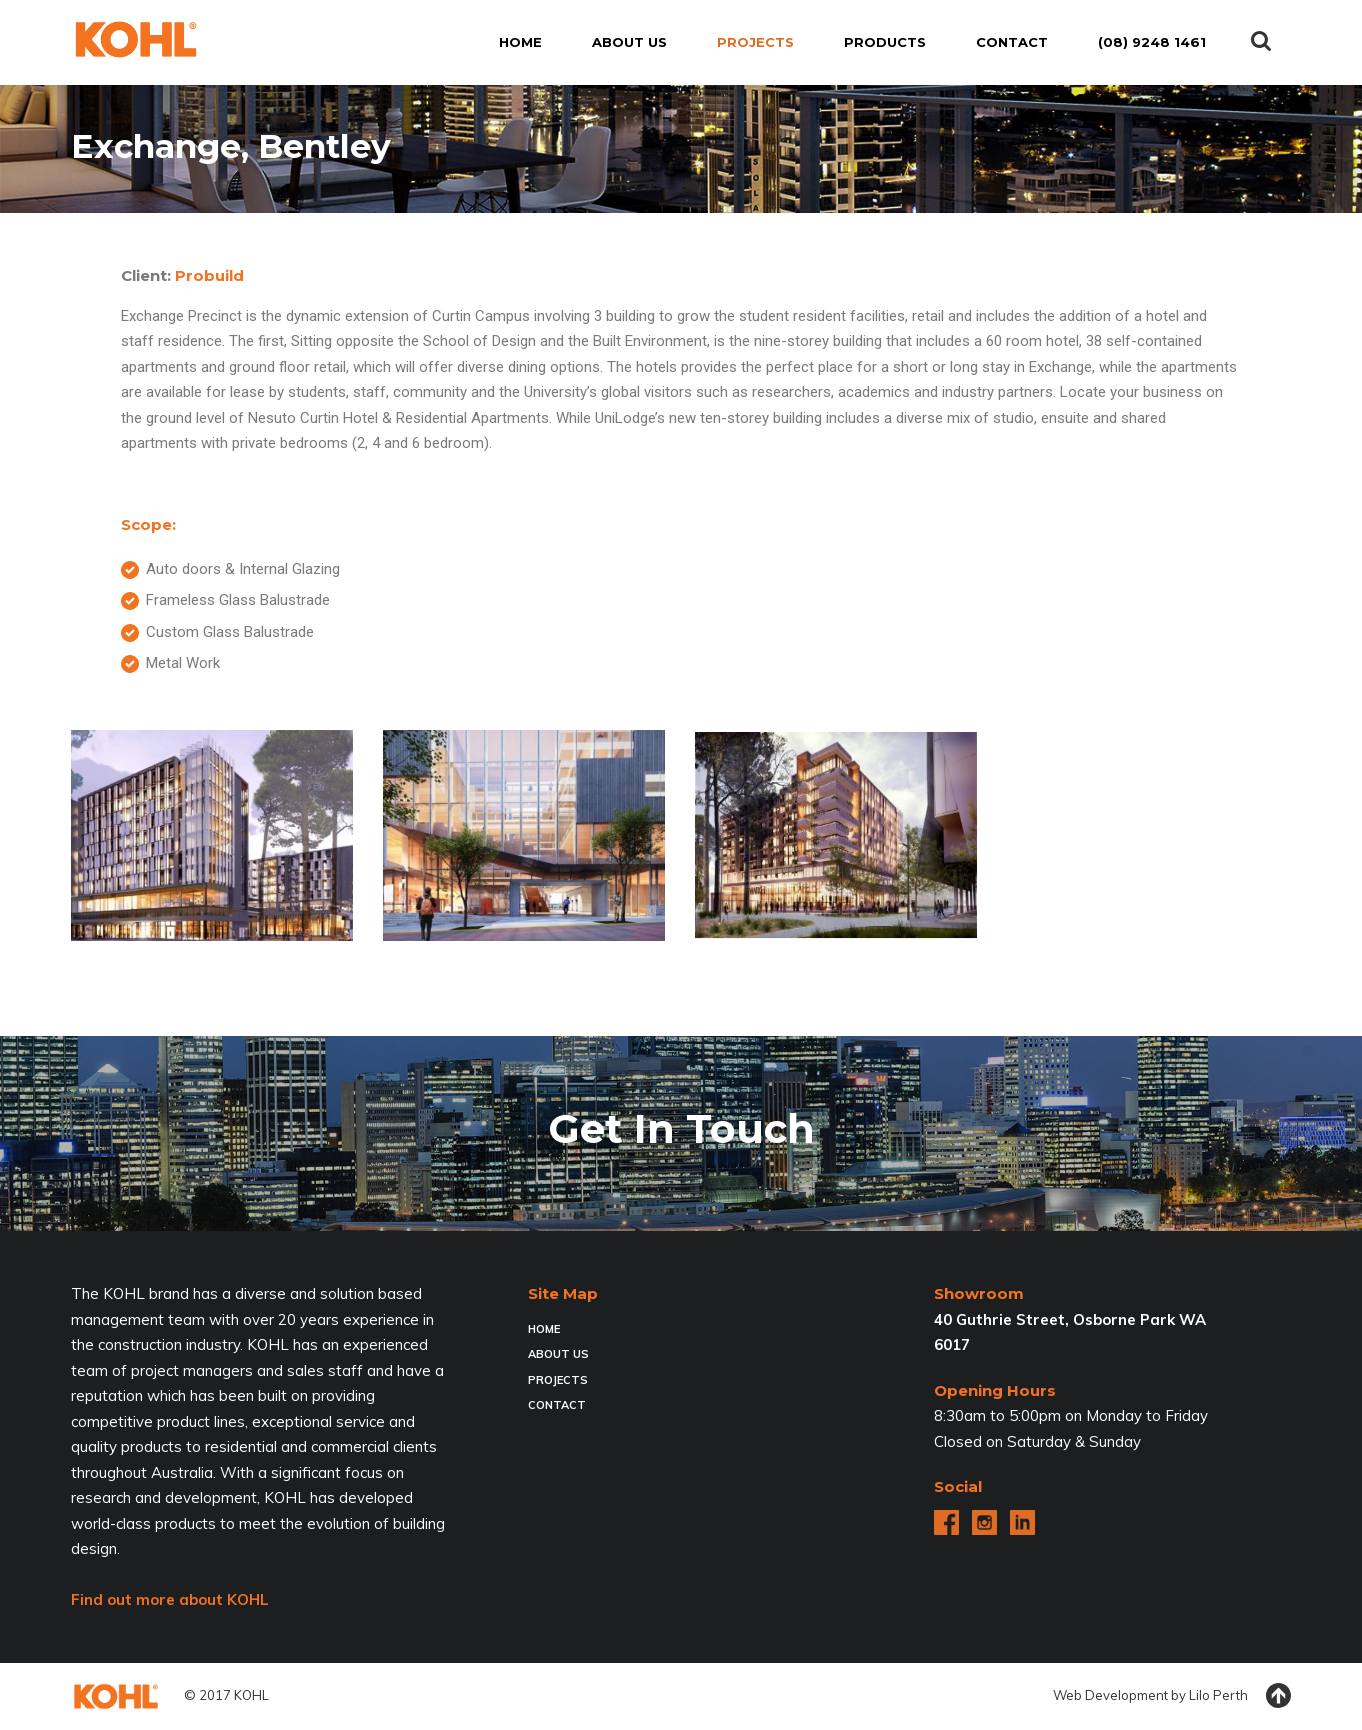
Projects (558, 1380)
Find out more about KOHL (170, 1599)
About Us (558, 1354)
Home (544, 1329)
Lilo (1199, 1695)
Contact (557, 1405)
